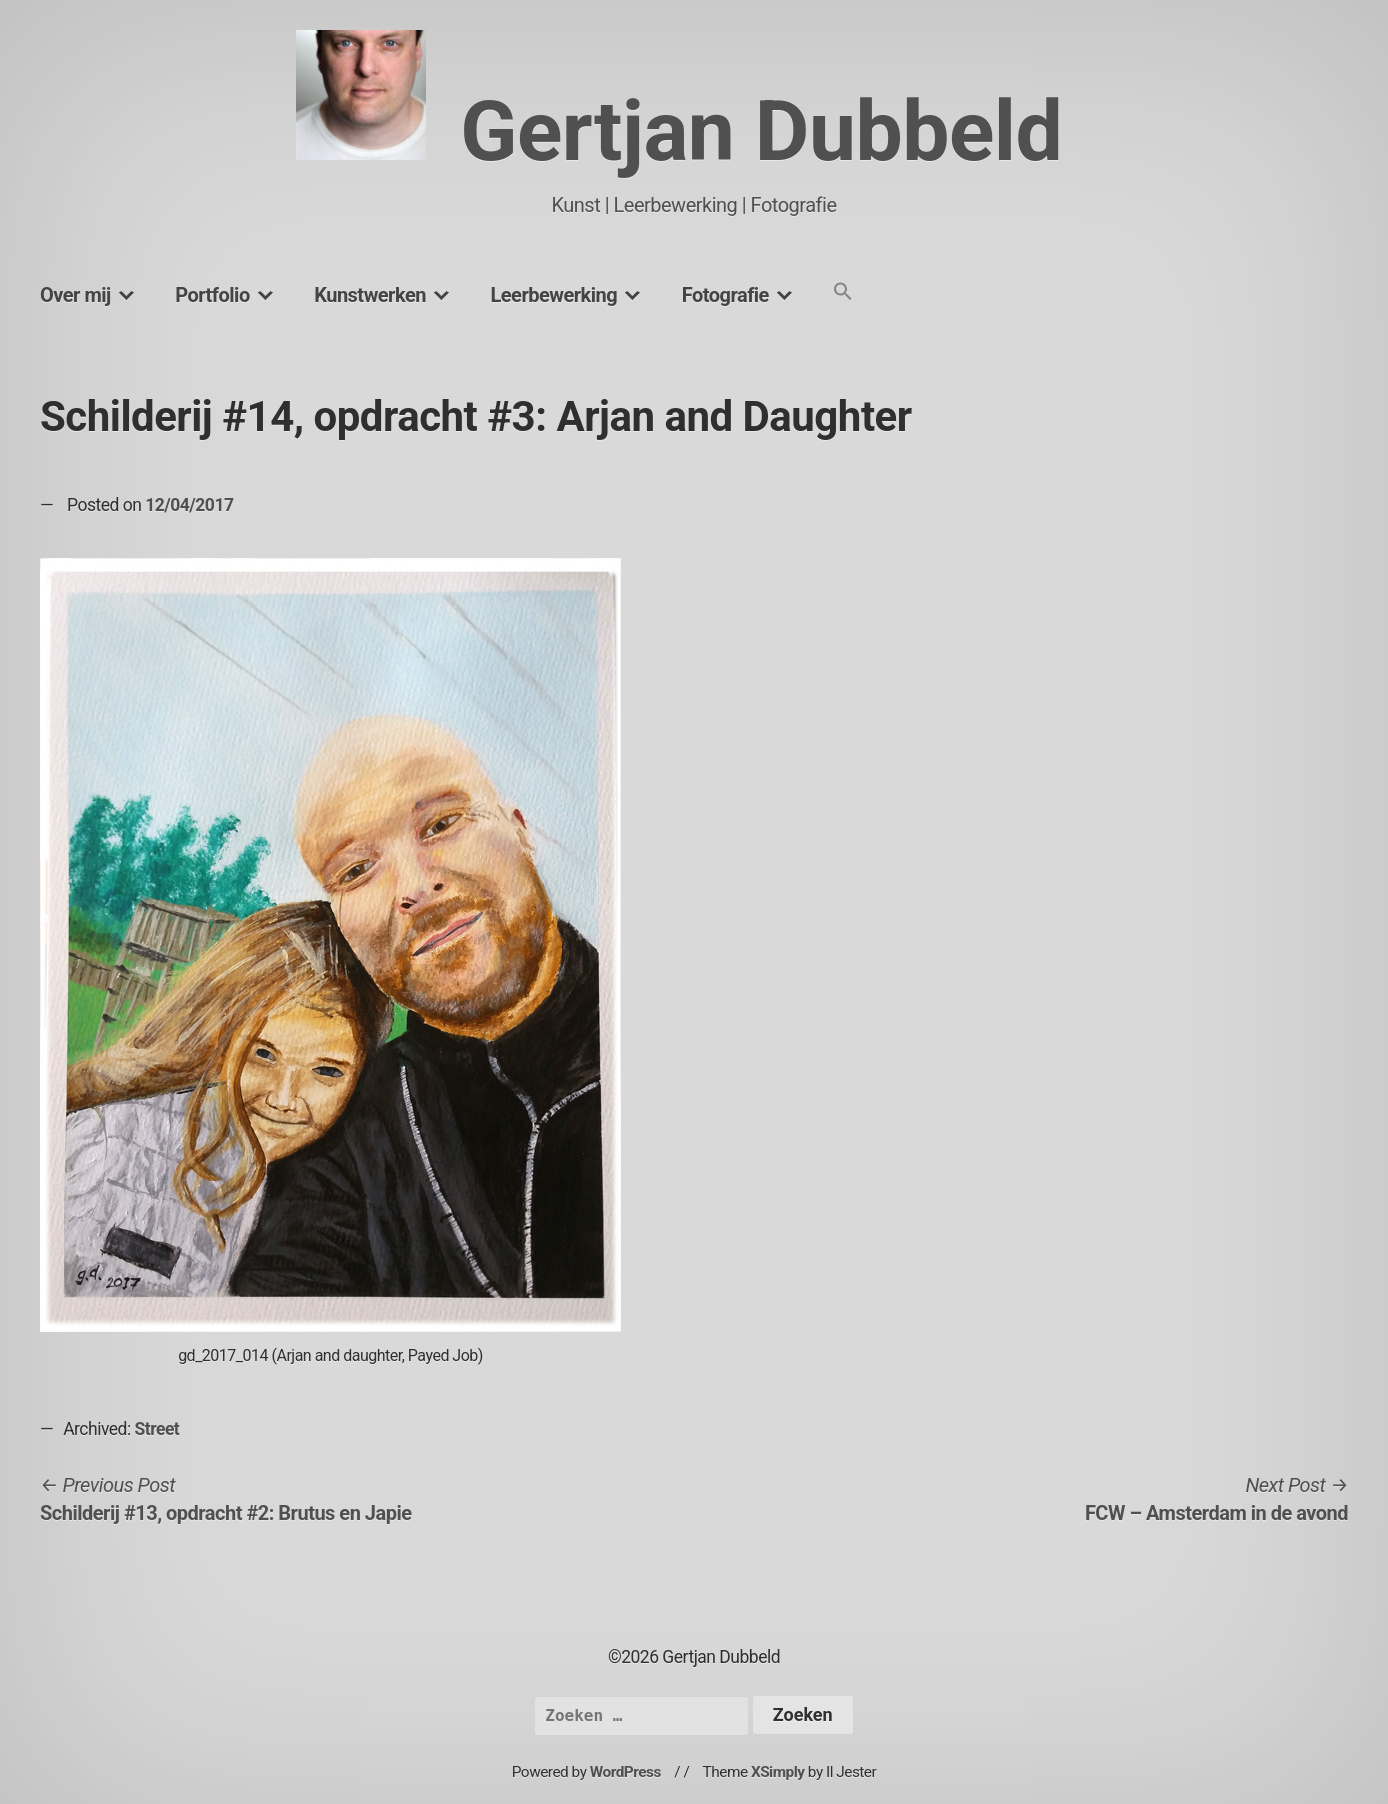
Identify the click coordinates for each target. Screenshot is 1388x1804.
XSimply (778, 1772)
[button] (843, 292)
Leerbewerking (553, 295)
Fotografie (725, 295)
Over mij (75, 295)
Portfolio (212, 295)
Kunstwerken (370, 295)
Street (157, 1429)
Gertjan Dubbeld (761, 131)
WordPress (625, 1772)
